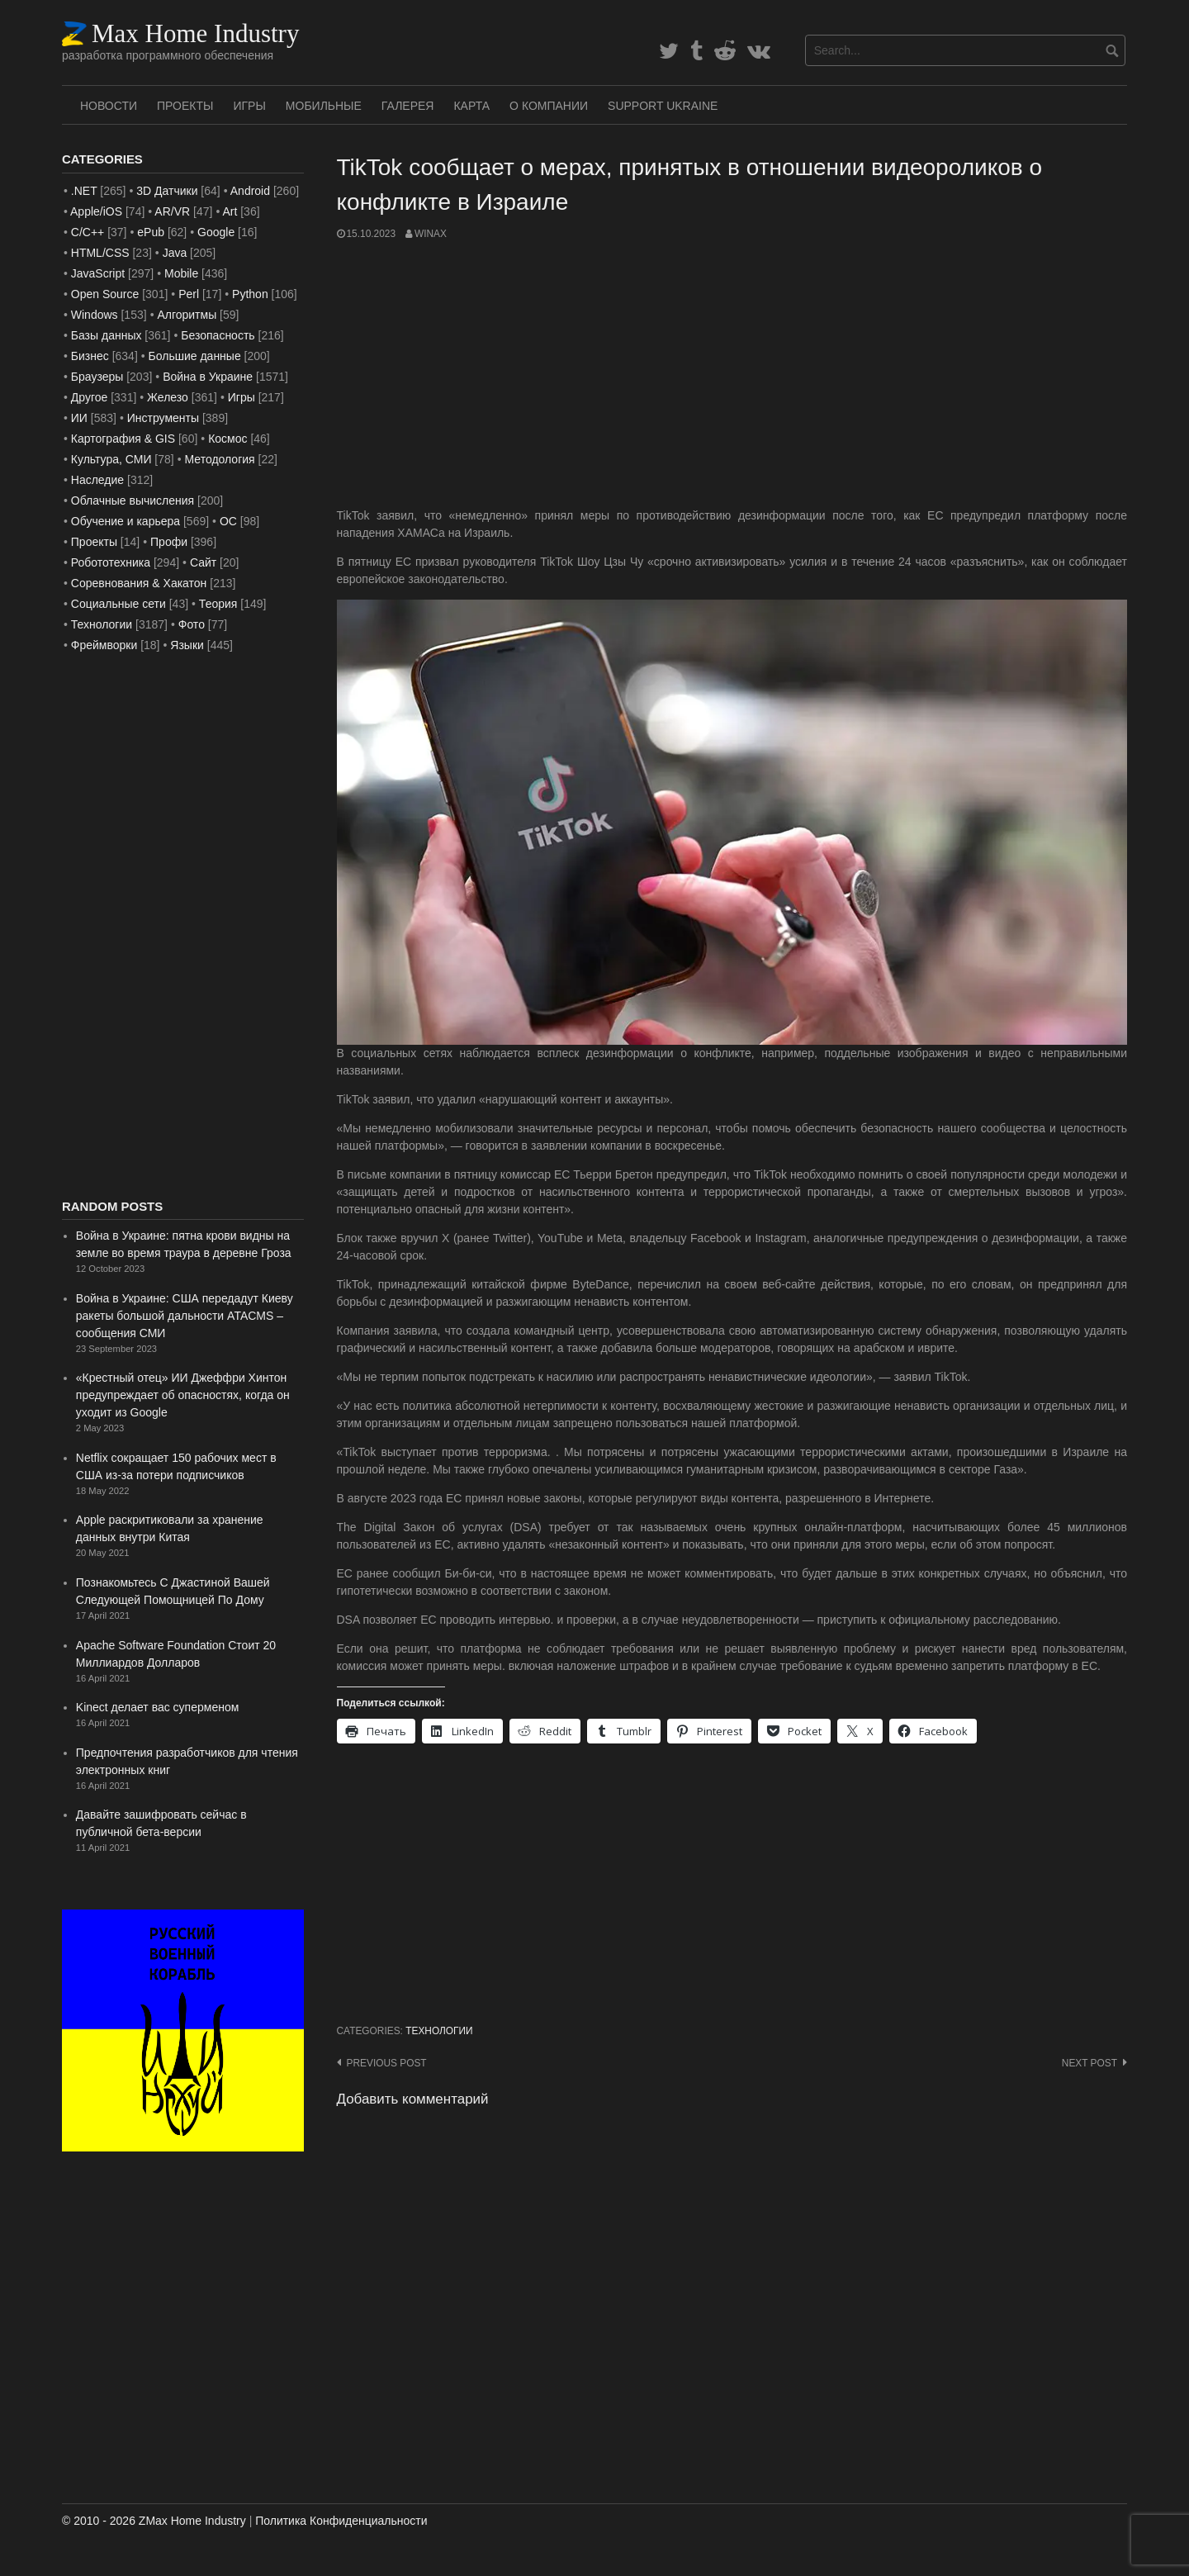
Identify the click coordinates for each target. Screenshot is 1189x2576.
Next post (1089, 2063)
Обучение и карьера (125, 521)
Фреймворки (104, 645)
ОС (228, 521)
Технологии (438, 2031)
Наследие (97, 479)
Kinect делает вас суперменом (157, 1707)
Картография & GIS (123, 438)
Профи (168, 541)
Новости (108, 105)
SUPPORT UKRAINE (663, 105)
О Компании (548, 105)
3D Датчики (166, 190)
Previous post (387, 2063)
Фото (191, 624)
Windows (94, 314)
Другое (89, 397)
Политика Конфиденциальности (341, 2520)
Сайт (203, 562)
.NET (84, 190)
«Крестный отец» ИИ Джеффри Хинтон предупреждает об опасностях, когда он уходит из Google (183, 1395)
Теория (218, 603)
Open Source (105, 294)
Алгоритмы (186, 314)
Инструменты (163, 418)
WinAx (430, 234)
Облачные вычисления (132, 500)
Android (250, 190)
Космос (227, 438)
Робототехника (110, 562)
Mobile (181, 273)
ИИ (79, 418)
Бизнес (90, 356)
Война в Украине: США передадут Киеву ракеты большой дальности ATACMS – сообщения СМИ (184, 1316)
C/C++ (87, 232)
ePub (150, 232)
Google (215, 232)
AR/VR (172, 211)
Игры (249, 105)
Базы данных (106, 335)
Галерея (407, 105)
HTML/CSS (100, 252)
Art (229, 211)
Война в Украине (208, 376)
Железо (167, 397)
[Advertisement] (732, 374)
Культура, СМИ (111, 459)
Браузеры (97, 376)
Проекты (185, 105)
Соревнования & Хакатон (139, 583)
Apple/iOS (96, 211)
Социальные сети (118, 603)
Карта (471, 105)
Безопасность (217, 335)
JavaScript (98, 273)
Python (250, 294)
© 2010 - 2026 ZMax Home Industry (154, 2520)
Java (175, 252)
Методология (220, 459)
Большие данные (195, 356)
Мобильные (324, 105)
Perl (188, 294)
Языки (187, 645)
